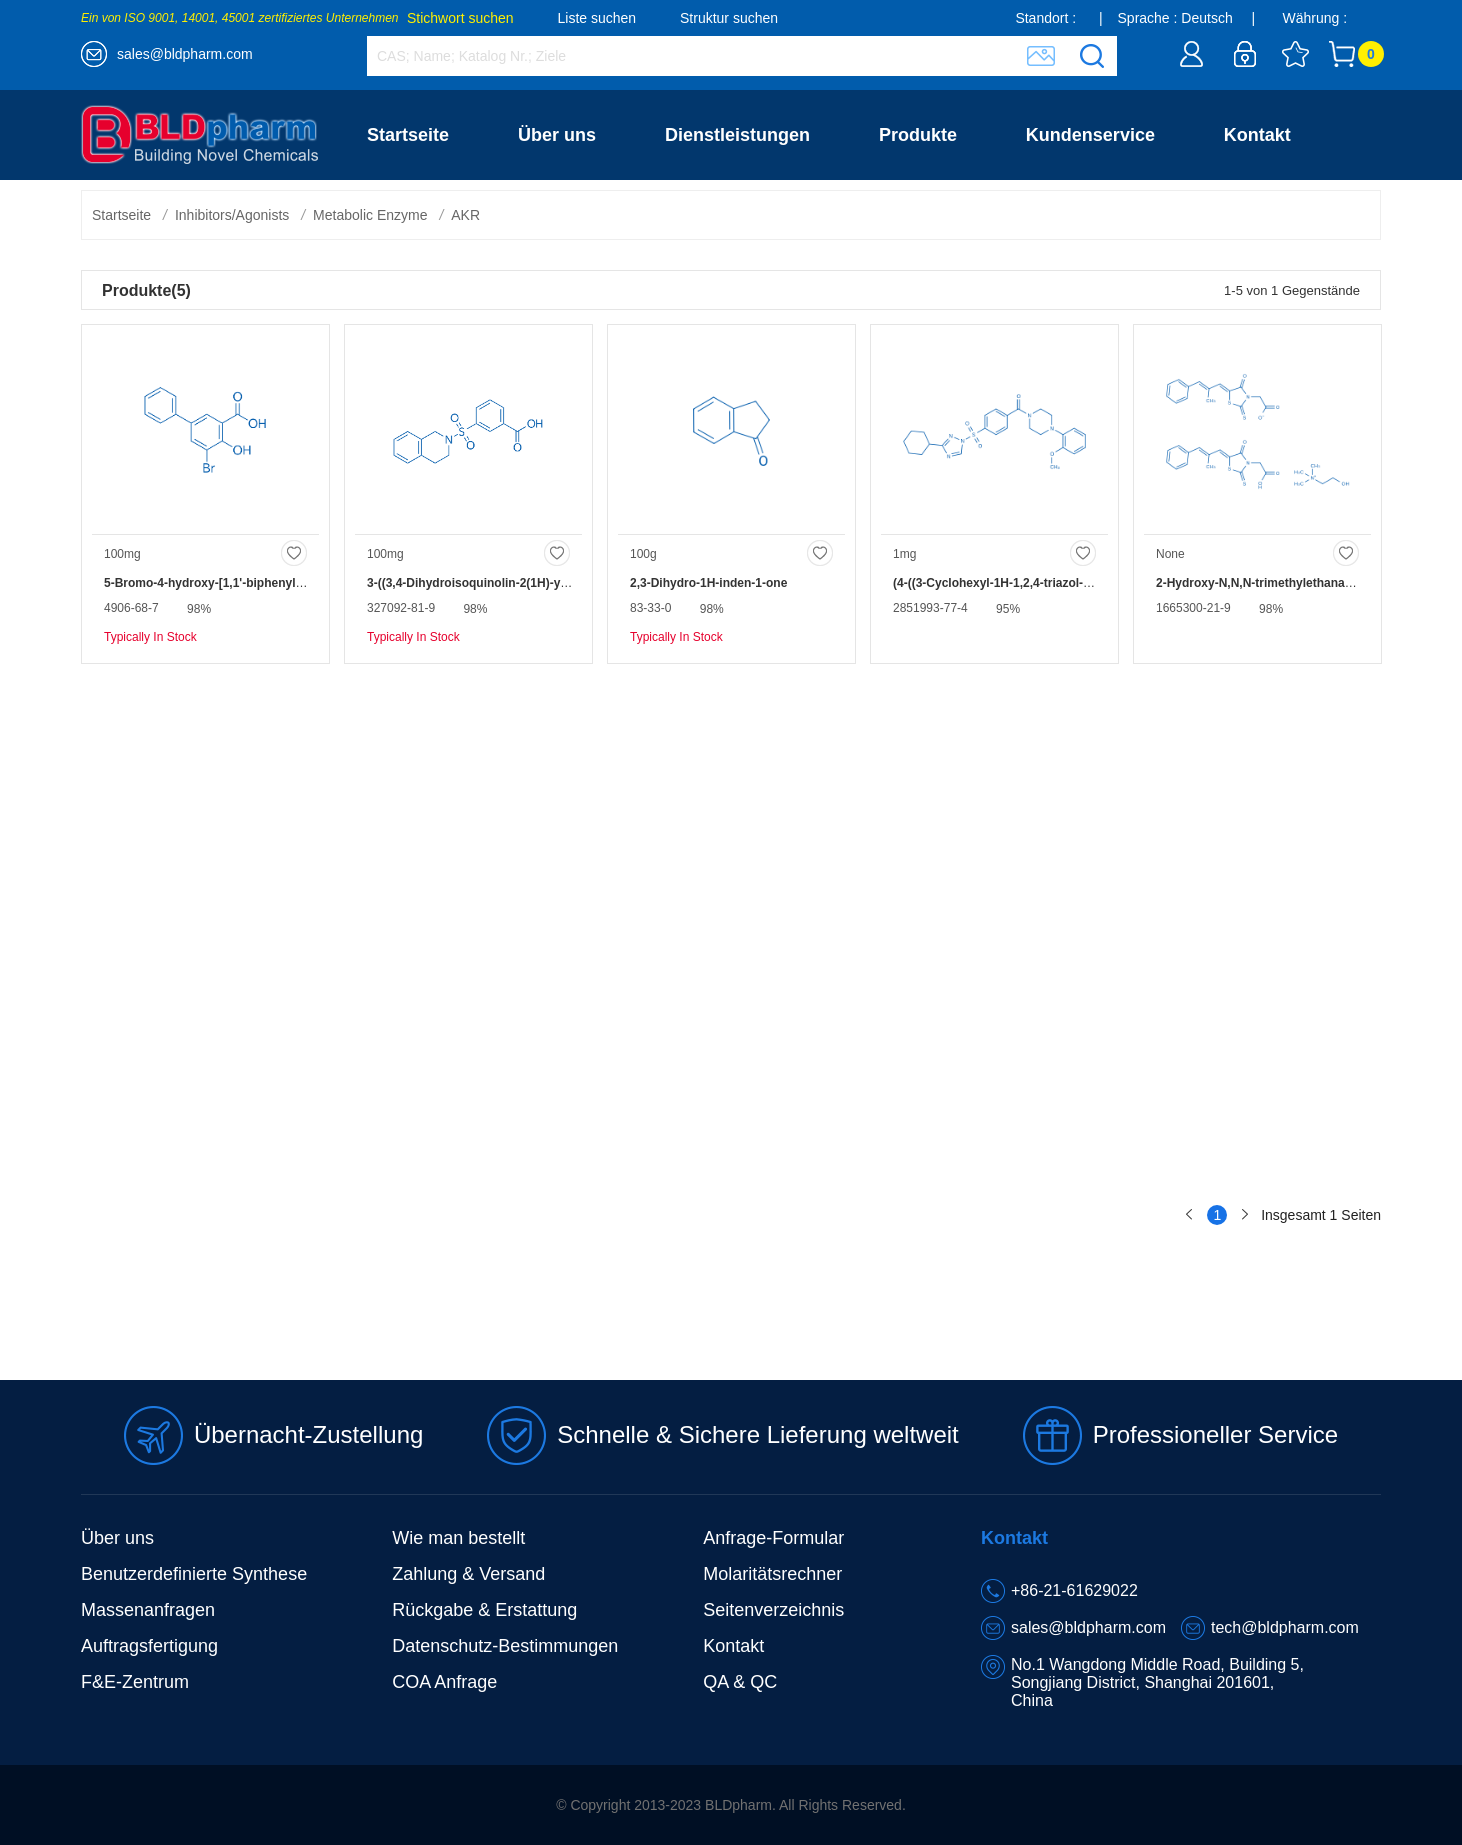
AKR (465, 215)
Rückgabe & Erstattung (484, 1610)
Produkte (918, 135)
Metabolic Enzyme (370, 215)
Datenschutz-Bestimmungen (505, 1646)
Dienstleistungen (737, 135)
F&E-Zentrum (135, 1682)
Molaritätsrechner (772, 1574)
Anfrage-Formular (773, 1538)
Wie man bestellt (458, 1538)
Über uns (557, 135)
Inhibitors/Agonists (232, 215)
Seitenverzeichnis (773, 1610)
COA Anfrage (444, 1682)
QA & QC (740, 1682)
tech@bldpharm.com (1285, 1627)
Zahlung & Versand (468, 1574)
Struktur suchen (729, 18)
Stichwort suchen (460, 18)
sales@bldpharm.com (185, 54)
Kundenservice (1090, 135)
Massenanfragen (148, 1610)
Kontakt (1257, 135)
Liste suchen (597, 18)
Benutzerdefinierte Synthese (194, 1574)
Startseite (408, 135)
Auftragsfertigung (149, 1646)
